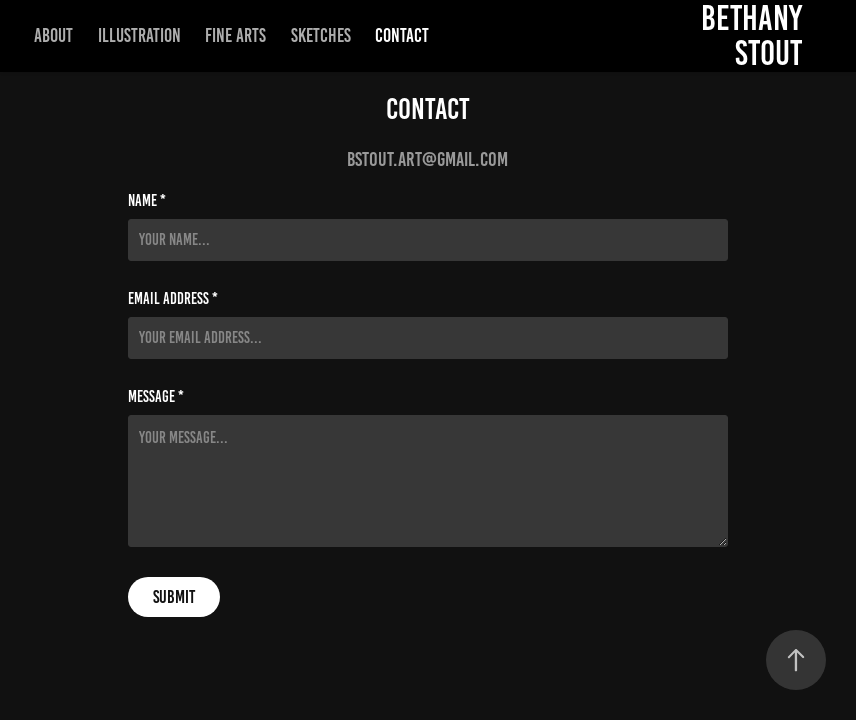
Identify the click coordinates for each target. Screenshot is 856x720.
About (53, 35)
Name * (147, 201)
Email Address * (173, 299)
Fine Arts (235, 35)
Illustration (139, 35)
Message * (156, 397)
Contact (402, 35)
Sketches (321, 35)
